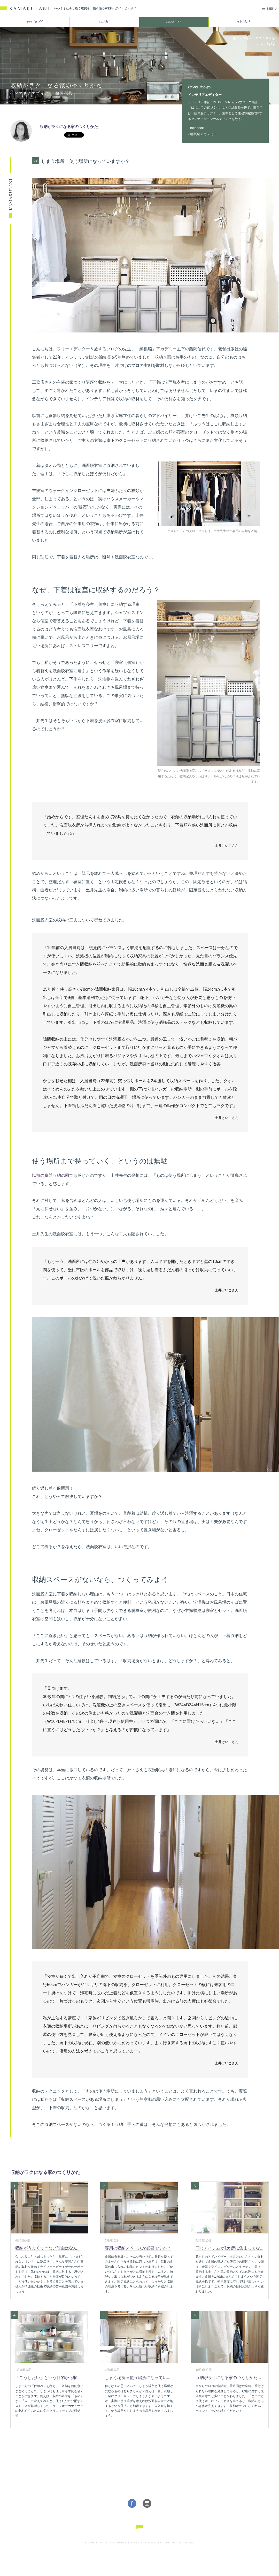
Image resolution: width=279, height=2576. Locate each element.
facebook (197, 128)
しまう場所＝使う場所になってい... (137, 2377)
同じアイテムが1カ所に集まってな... (229, 2248)
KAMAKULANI (24, 8)
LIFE (174, 21)
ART (104, 21)
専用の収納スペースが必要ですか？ (138, 2248)
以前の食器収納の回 (50, 1175)
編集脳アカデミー (203, 134)
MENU (272, 8)
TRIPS (35, 21)
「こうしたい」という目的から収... (48, 2377)
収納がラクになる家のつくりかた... (228, 2377)
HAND (243, 21)
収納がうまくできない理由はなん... (48, 2248)
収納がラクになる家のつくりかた (69, 126)
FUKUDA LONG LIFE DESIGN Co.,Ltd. (167, 2542)
